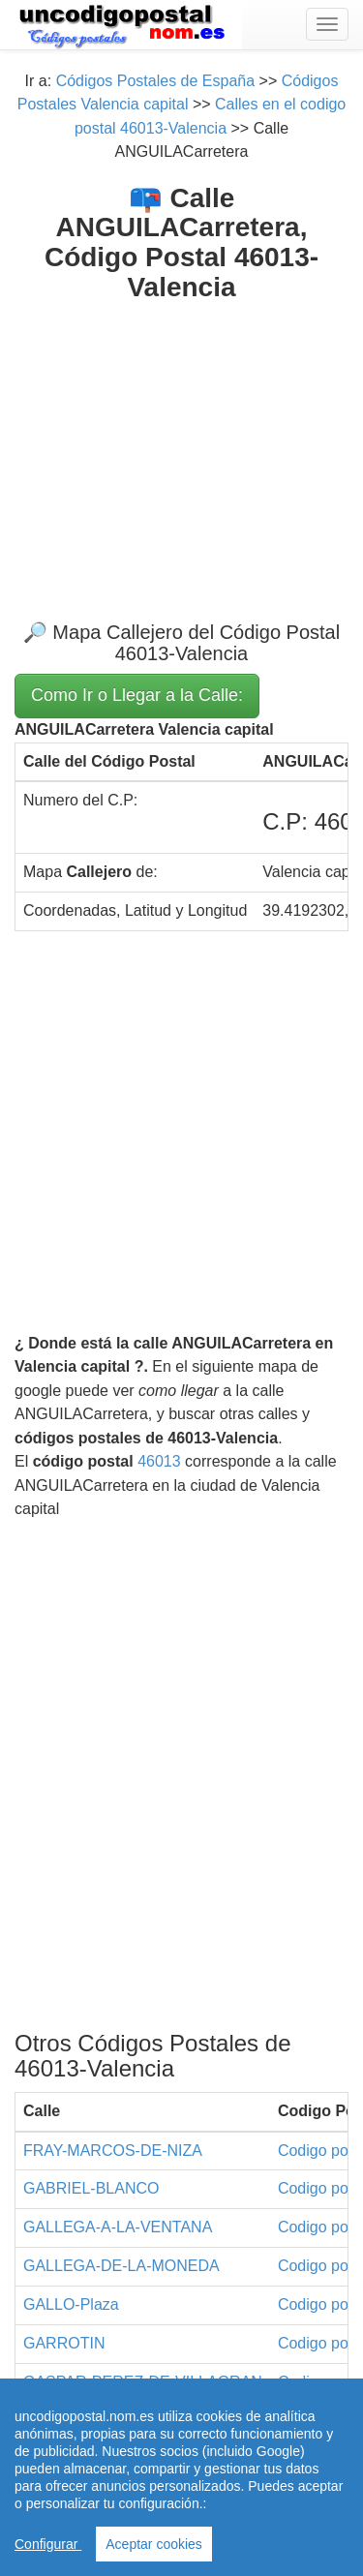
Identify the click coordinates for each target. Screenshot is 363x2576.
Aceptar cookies (154, 2544)
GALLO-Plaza (71, 2304)
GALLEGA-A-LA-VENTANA (117, 2227)
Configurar (48, 2544)
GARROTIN (64, 2343)
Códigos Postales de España (155, 81)
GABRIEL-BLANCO (91, 2188)
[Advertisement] (181, 446)
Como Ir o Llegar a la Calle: (137, 695)
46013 (159, 1461)
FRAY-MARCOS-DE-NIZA (112, 2150)
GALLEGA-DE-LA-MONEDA (121, 2266)
